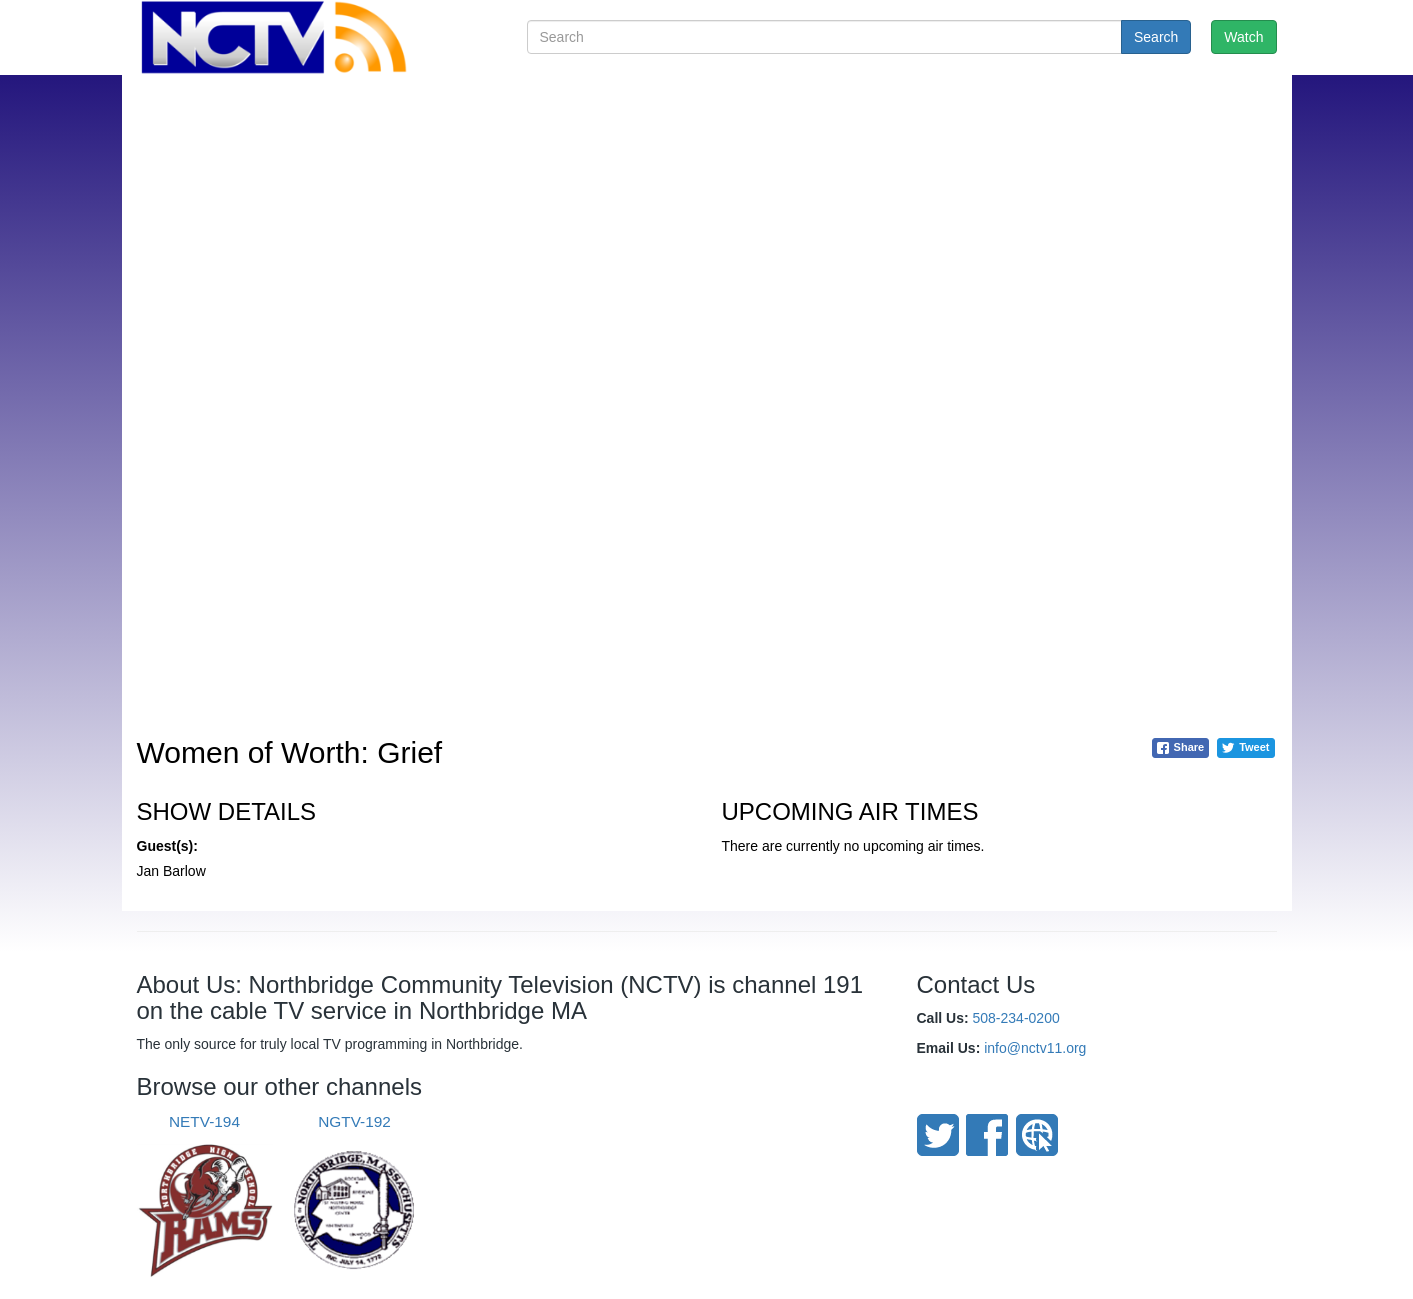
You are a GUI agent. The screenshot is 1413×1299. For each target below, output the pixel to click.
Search (1156, 37)
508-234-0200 (1016, 1018)
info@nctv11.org (1035, 1048)
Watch (1243, 37)
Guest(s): (167, 846)
